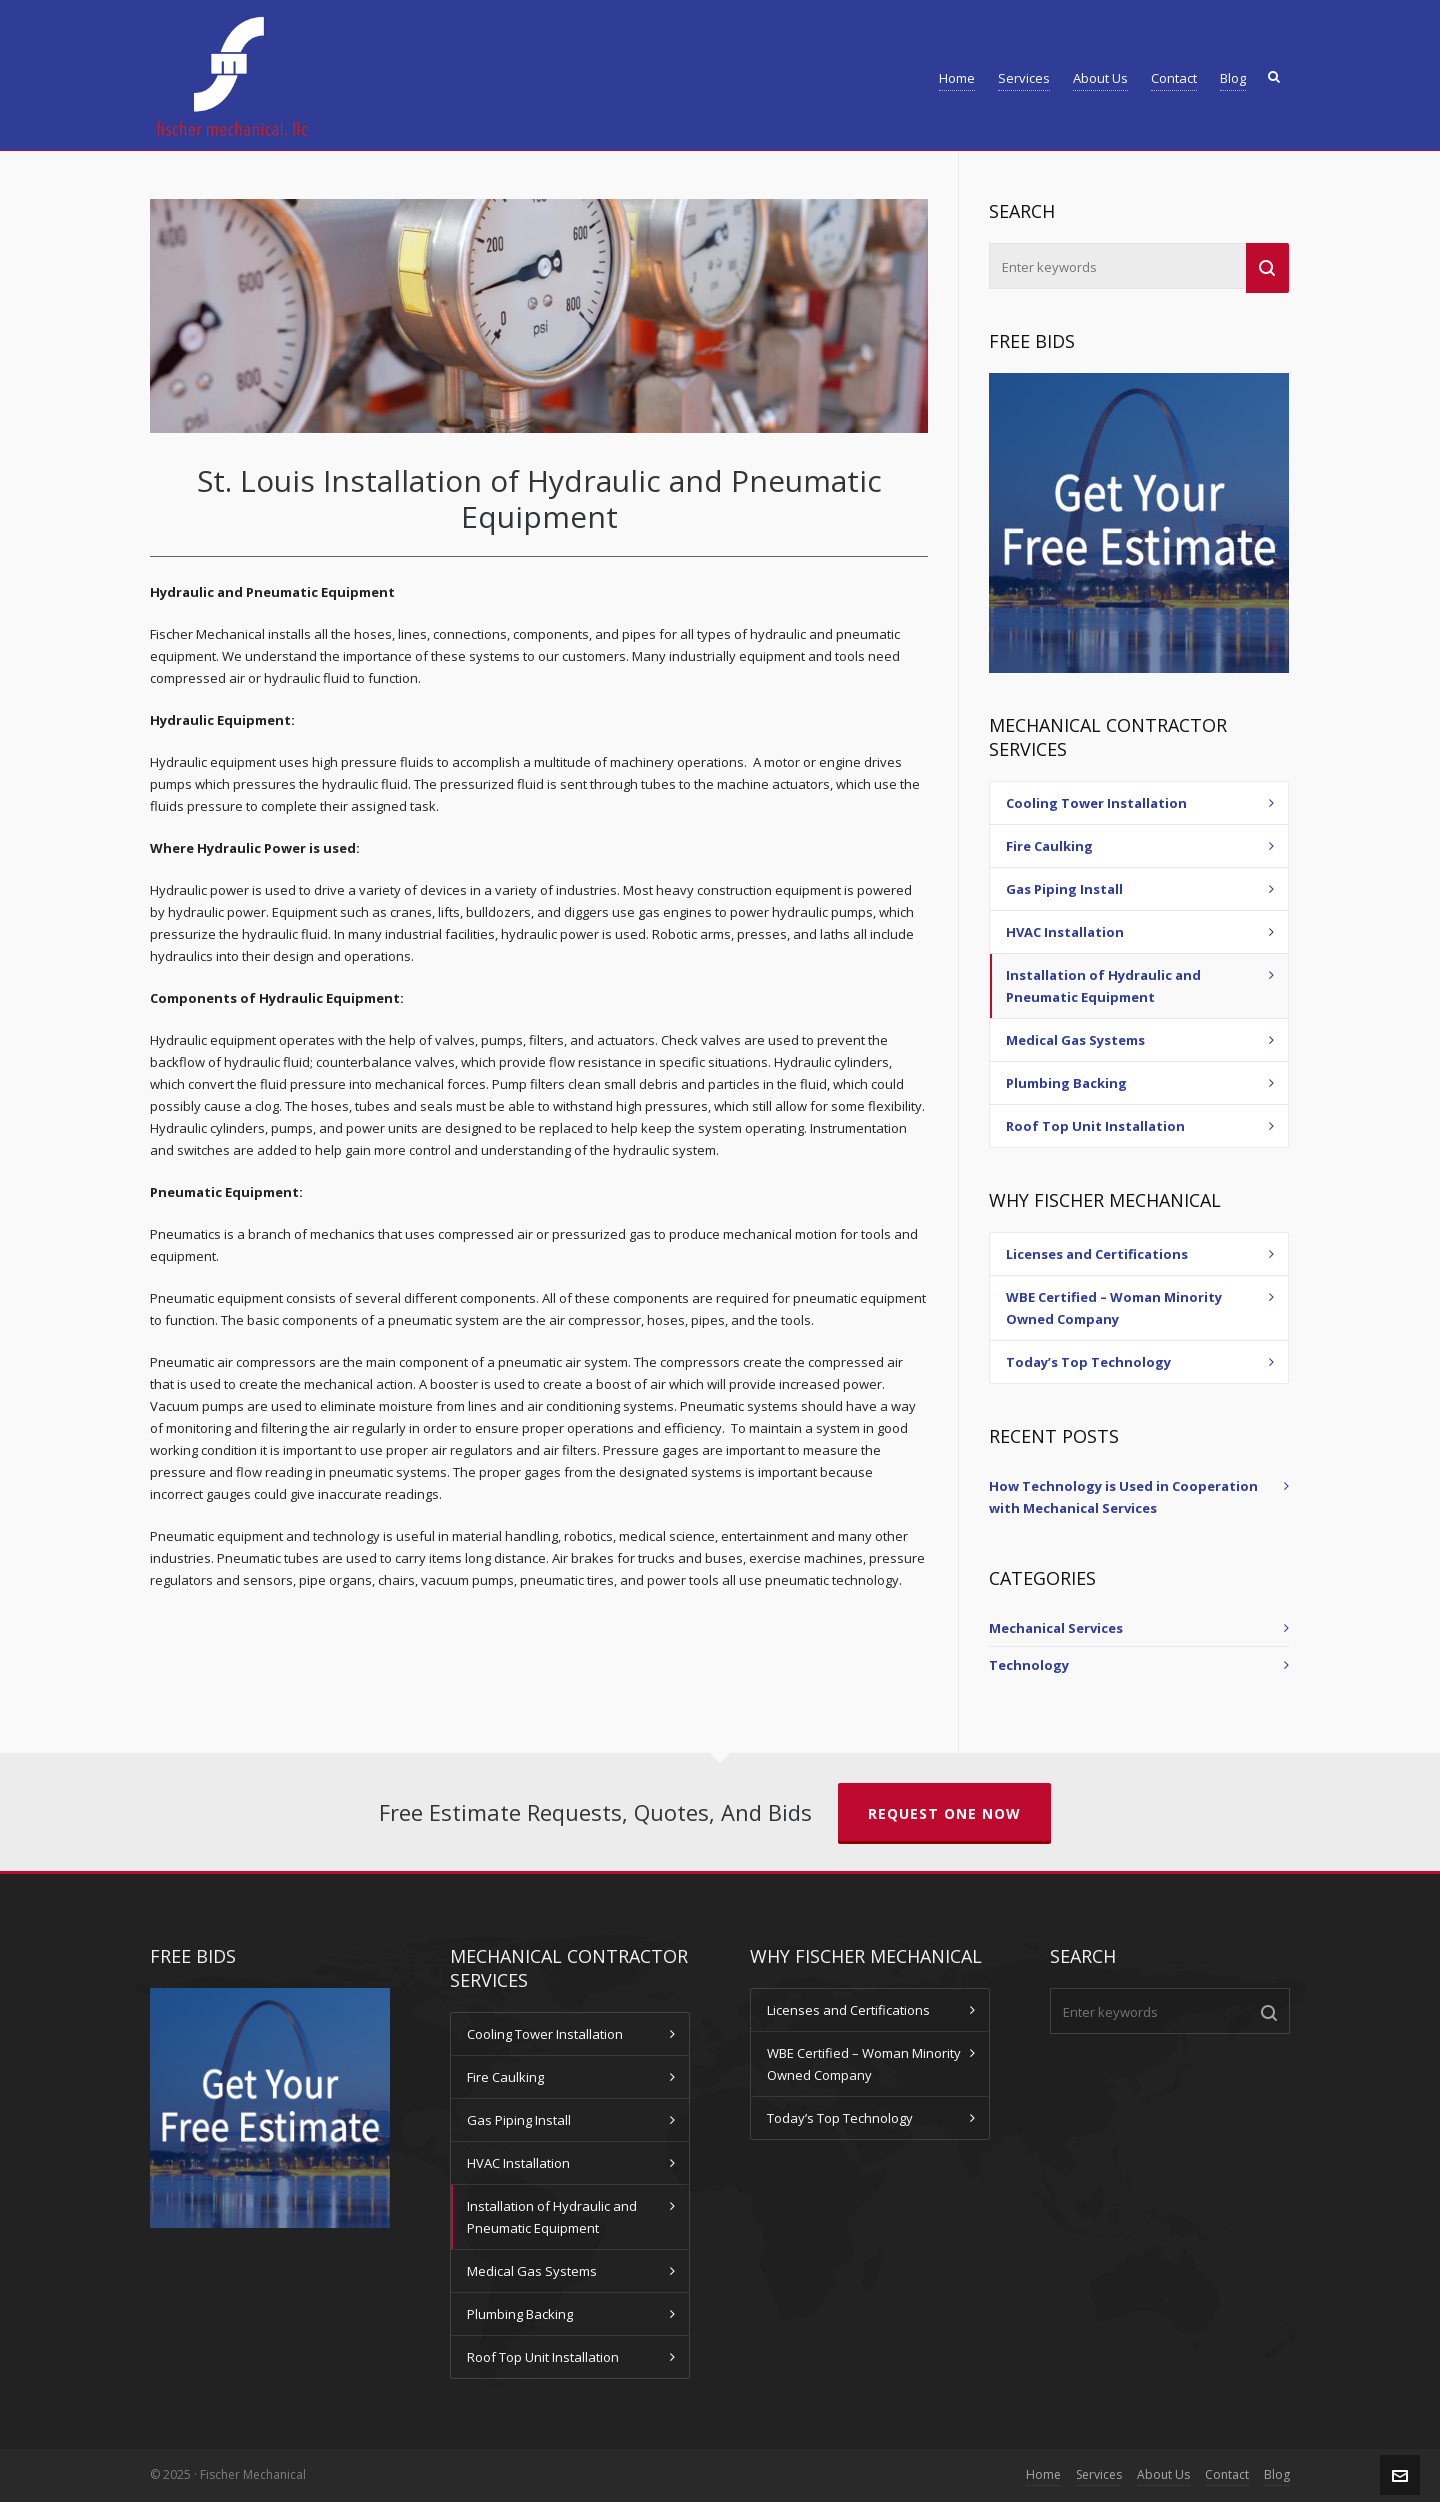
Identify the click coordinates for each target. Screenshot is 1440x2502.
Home (1043, 2474)
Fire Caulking (1049, 846)
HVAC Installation (1065, 932)
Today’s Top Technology (1088, 1362)
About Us (1163, 2474)
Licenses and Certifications (1097, 1254)
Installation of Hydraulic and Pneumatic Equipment (1103, 986)
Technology (1029, 1665)
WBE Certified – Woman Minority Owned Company (1114, 1308)
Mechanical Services (1056, 1628)
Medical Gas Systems (1075, 1040)
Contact (1227, 2474)
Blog (1277, 2474)
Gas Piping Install (1064, 889)
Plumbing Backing (1066, 1083)
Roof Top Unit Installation (1095, 1126)
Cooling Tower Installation (1096, 803)
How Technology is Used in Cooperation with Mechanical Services (1123, 1497)
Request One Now (944, 1813)
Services (1099, 2474)
